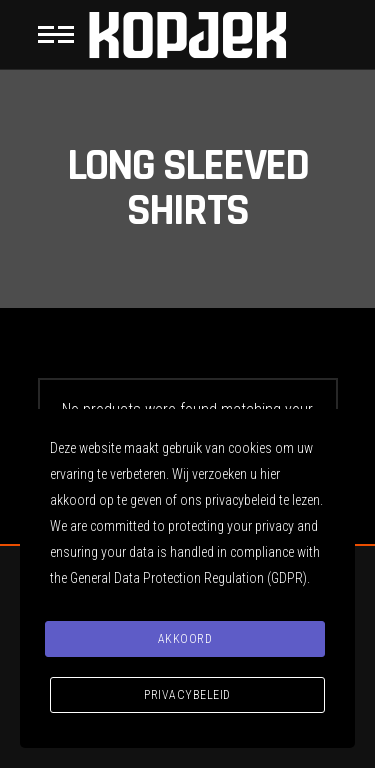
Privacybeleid (187, 695)
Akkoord (185, 639)
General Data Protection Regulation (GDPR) (188, 578)
